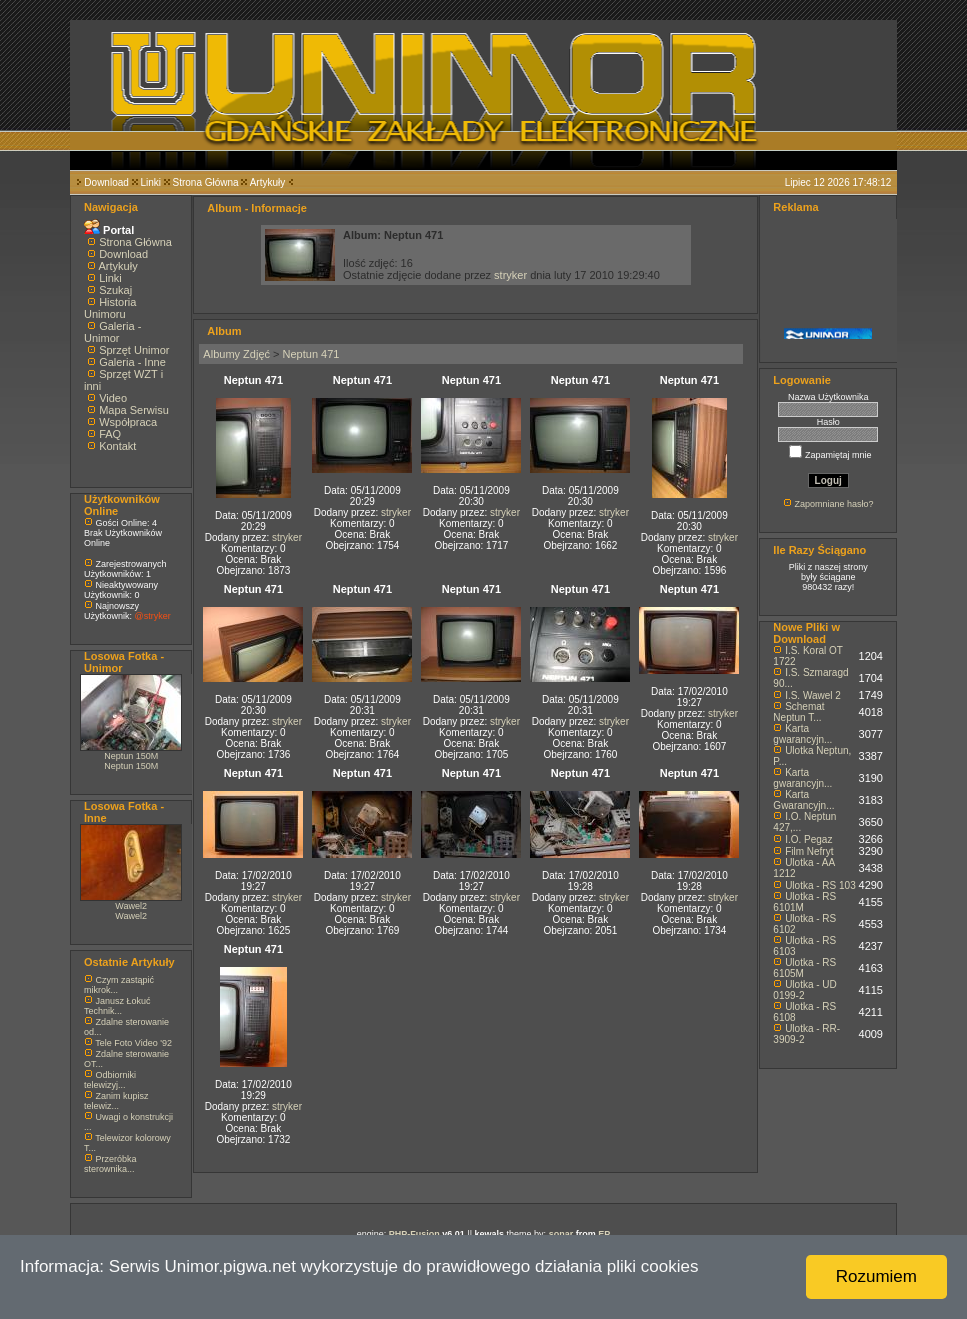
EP (604, 1234)
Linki (150, 182)
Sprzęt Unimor (134, 350)
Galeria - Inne (132, 362)
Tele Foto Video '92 (133, 1043)
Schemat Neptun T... (798, 712)
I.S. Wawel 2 (813, 695)
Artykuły (268, 182)
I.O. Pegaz (808, 839)
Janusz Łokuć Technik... (117, 1006)
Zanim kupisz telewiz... (116, 1101)
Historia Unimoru (110, 308)
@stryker (153, 616)
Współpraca (128, 422)
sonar (561, 1234)
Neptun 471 (311, 354)
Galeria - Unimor (112, 332)
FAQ (110, 434)
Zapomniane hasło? (833, 504)
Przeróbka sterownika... (110, 1164)
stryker (510, 275)
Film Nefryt (809, 851)
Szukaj (115, 290)
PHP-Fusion (414, 1234)
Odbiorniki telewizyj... (110, 1080)
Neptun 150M (131, 756)
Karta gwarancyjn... (802, 734)
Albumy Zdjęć (236, 354)
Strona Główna (206, 182)
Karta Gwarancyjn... (803, 800)
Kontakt (117, 446)
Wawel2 (131, 906)
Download (106, 182)
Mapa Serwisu (134, 410)
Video (113, 398)
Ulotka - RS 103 (820, 885)
